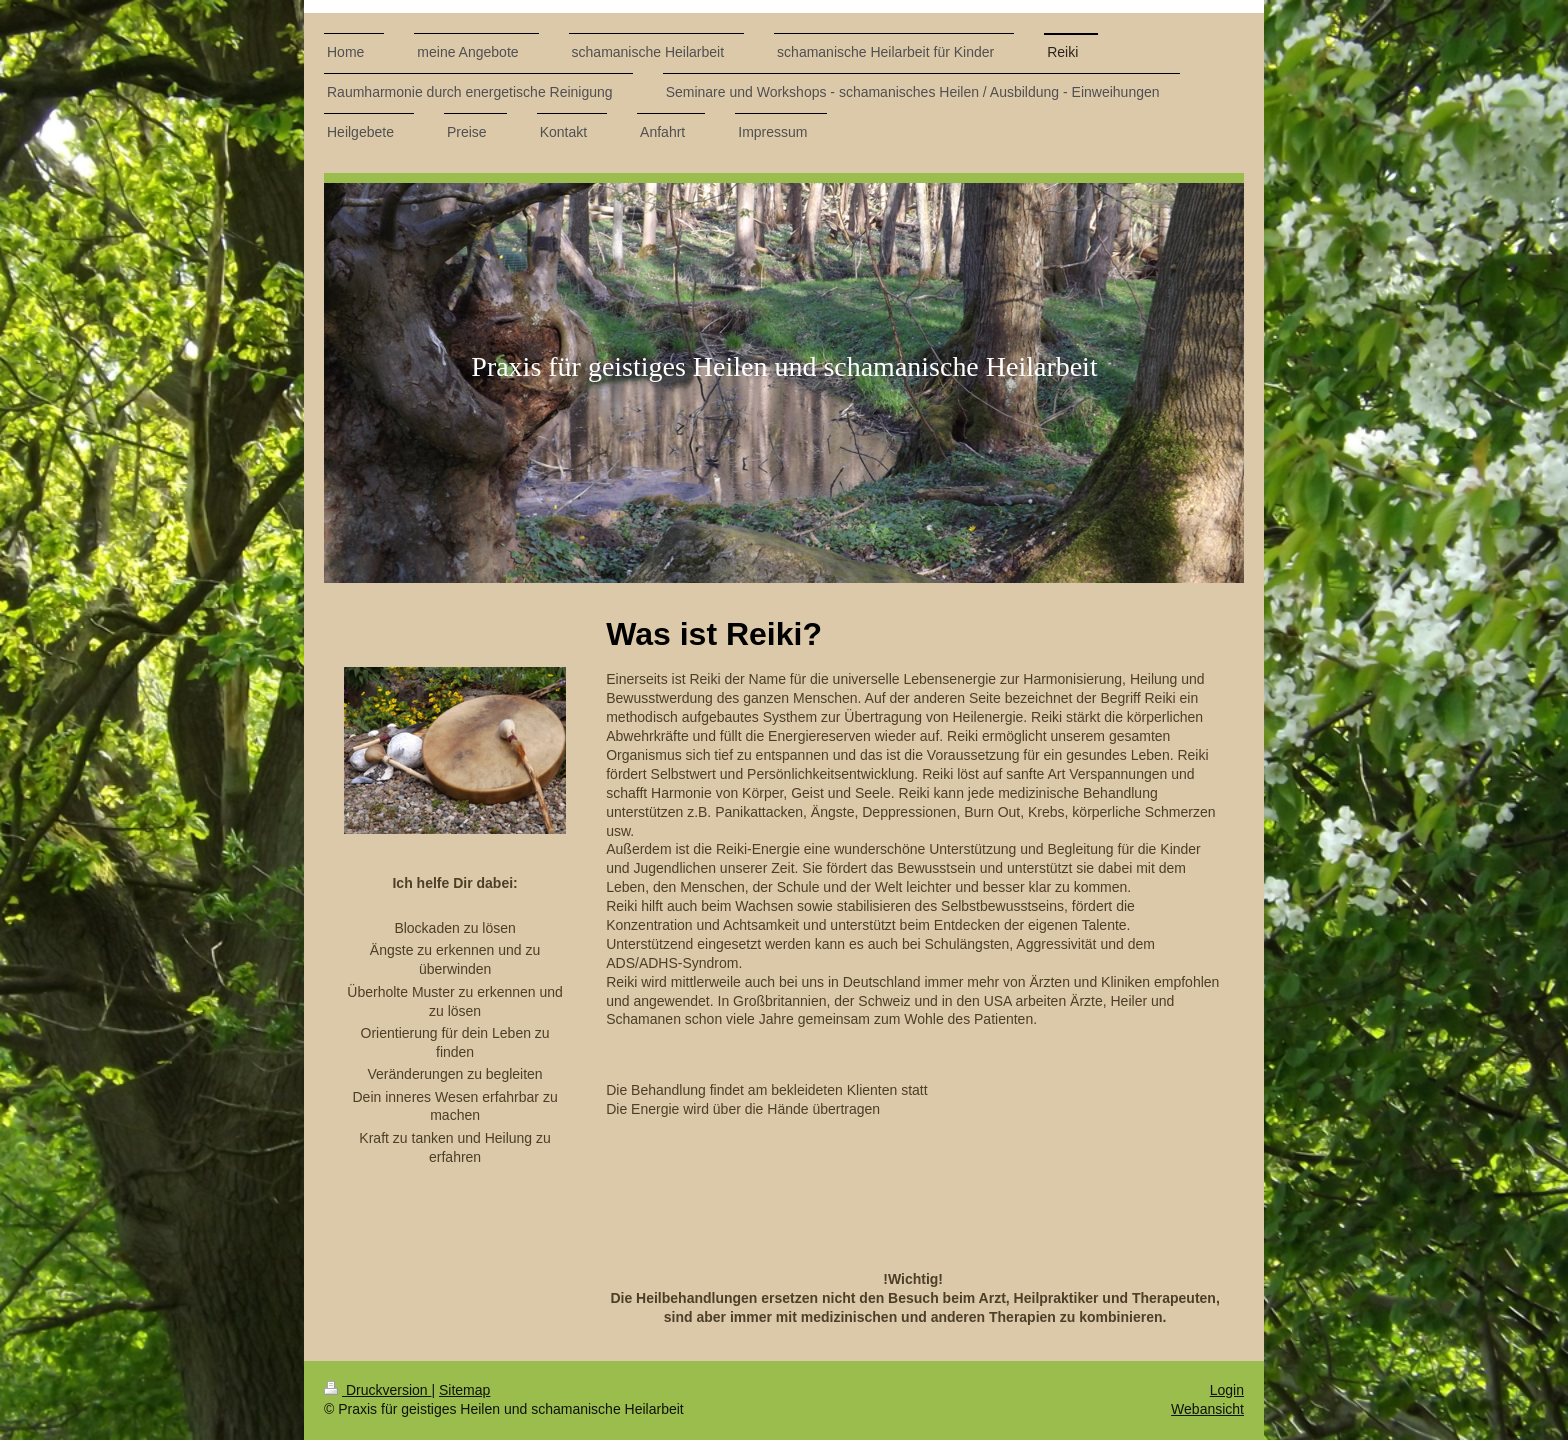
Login (1227, 1390)
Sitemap (464, 1390)
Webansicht (1207, 1409)
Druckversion (377, 1390)
